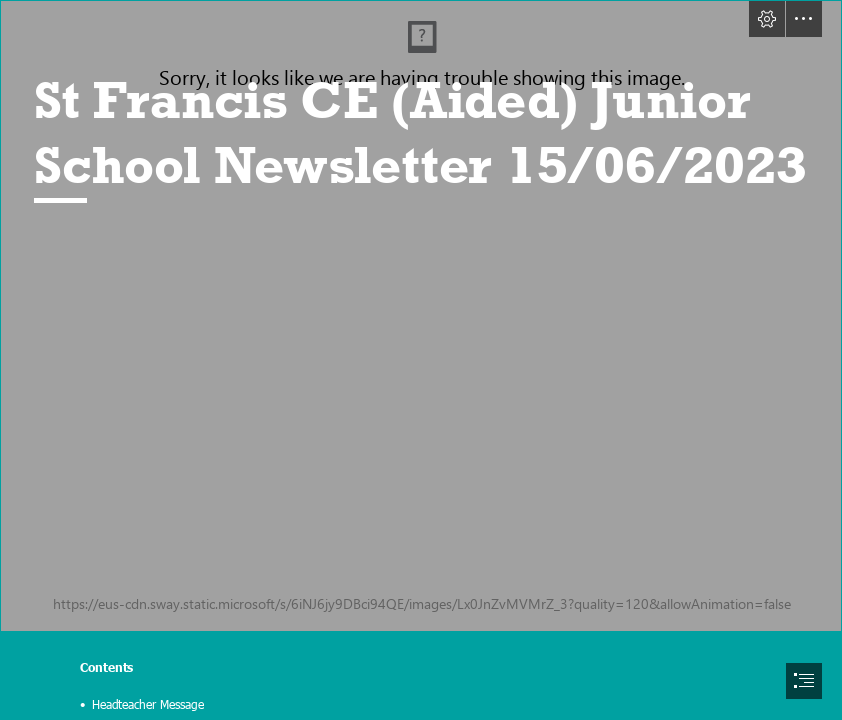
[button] (767, 19)
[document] (421, 360)
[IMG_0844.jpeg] (421, 316)
